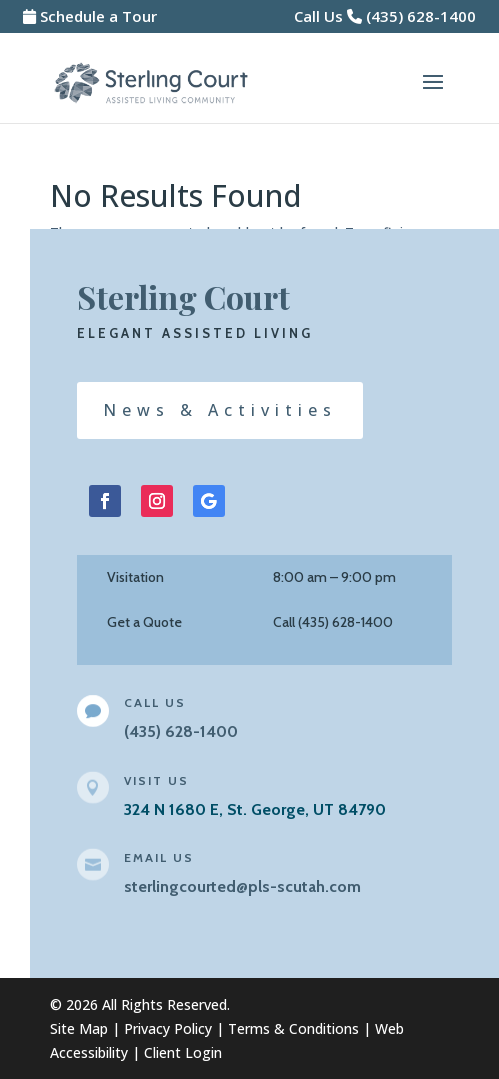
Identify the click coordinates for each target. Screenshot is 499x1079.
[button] (433, 95)
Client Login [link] (183, 1052)
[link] (151, 81)
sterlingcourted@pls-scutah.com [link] (242, 886)
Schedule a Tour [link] (98, 16)
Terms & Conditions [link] (293, 1028)
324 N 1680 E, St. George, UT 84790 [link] (255, 809)
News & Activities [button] (220, 410)
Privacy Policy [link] (168, 1028)
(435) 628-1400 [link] (421, 16)
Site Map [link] (79, 1028)
